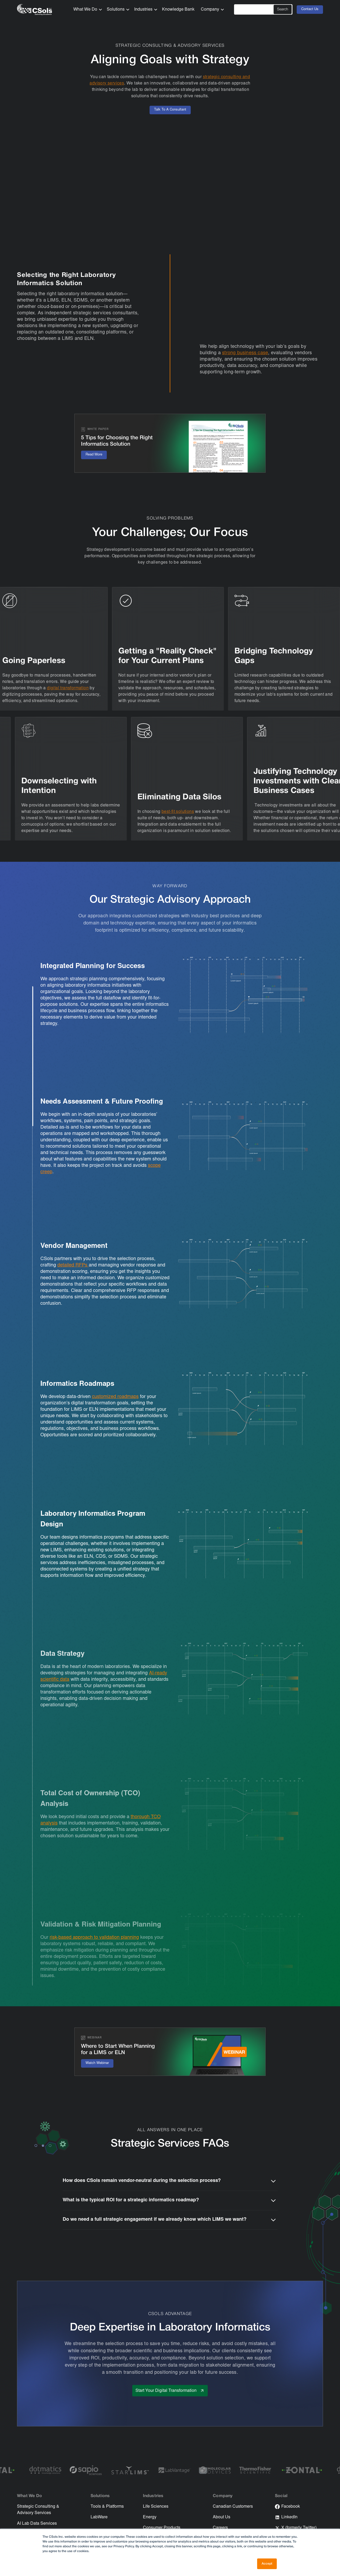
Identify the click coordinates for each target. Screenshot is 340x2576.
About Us (221, 2517)
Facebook (290, 2507)
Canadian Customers (233, 2507)
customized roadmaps (115, 1397)
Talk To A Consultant (170, 110)
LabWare (99, 2517)
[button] (86, 9)
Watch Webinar (97, 2063)
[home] (34, 9)
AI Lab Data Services (37, 2524)
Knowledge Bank (178, 9)
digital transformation (69, 688)
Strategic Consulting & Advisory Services (38, 2510)
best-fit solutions (177, 812)
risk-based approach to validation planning (94, 1937)
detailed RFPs (73, 1265)
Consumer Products (161, 2528)
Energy (149, 2517)
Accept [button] (267, 2563)
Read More (94, 455)
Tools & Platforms (107, 2507)
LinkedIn (289, 2517)
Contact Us (309, 9)
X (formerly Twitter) (299, 2528)
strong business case (245, 353)
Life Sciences (155, 2507)
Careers (220, 2528)
